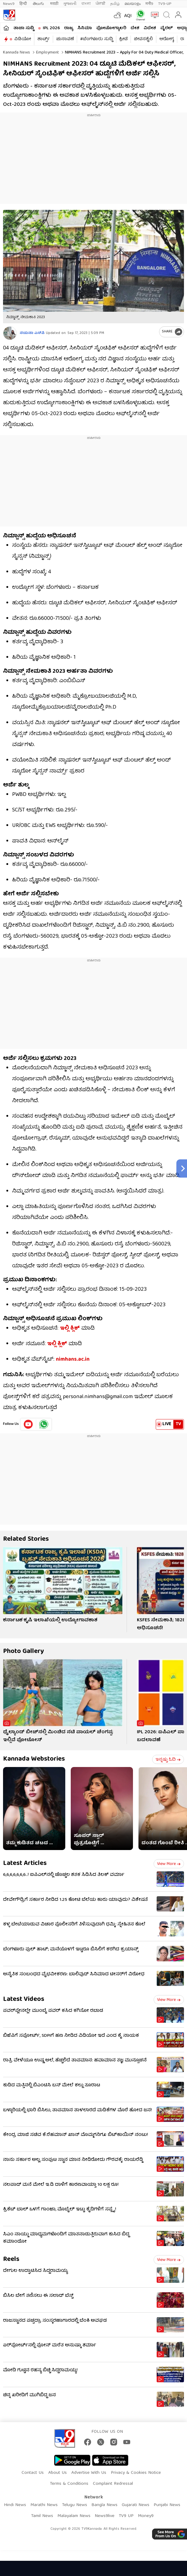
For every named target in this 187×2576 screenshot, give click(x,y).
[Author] (10, 333)
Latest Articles (25, 1864)
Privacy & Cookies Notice (136, 2473)
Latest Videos (23, 1999)
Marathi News (44, 2505)
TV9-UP (165, 4)
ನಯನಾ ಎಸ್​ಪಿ (32, 333)
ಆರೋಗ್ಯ (166, 39)
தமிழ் (115, 4)
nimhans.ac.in (73, 1359)
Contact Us (33, 2473)
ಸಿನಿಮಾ (84, 28)
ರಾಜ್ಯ (68, 28)
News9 (9, 4)
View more (169, 1864)
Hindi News (15, 2505)
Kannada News (16, 52)
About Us (57, 2473)
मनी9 (149, 4)
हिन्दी (23, 4)
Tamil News (42, 2516)
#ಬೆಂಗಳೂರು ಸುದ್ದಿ (96, 39)
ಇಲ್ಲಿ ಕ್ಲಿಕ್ (70, 1328)
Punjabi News (167, 2505)
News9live (104, 2516)
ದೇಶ (135, 28)
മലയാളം (132, 4)
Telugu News (74, 2505)
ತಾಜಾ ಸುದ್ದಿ (23, 28)
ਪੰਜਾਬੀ (100, 4)
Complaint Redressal (113, 2484)
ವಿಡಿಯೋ (22, 39)
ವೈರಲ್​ (166, 28)
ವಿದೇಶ (150, 28)
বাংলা (86, 4)
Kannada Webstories (34, 1759)
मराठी (54, 4)
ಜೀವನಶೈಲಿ (143, 39)
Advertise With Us (88, 2473)
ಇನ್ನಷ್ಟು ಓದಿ (168, 1759)
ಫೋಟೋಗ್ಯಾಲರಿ (111, 28)
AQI (128, 16)
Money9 (146, 2516)
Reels (11, 2259)
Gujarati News (135, 2505)
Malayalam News (73, 2516)
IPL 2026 (51, 28)
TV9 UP (126, 2516)
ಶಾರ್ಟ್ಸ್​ (43, 39)
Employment (47, 52)
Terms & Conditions (69, 2484)
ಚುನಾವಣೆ (65, 39)
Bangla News (104, 2505)
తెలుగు (39, 4)
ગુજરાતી (69, 4)
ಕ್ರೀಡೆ (123, 39)
